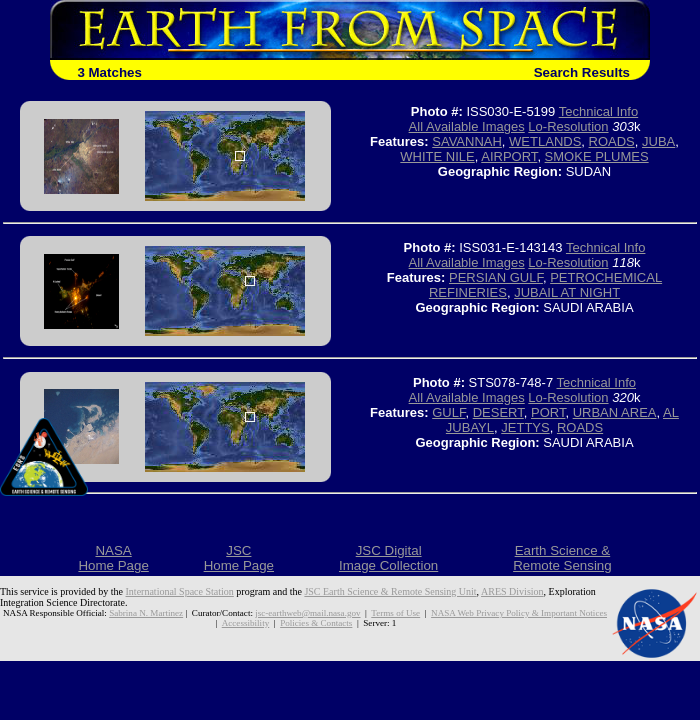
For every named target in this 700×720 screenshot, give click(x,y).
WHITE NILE (437, 156)
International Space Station (180, 591)
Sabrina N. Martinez (146, 613)
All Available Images (467, 126)
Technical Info (599, 111)
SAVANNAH (467, 141)
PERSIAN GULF (496, 277)
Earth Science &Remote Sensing (562, 558)
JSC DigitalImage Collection (388, 558)
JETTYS (525, 427)
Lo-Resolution (568, 126)
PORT (548, 412)
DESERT (498, 412)
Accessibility (245, 623)
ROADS (612, 141)
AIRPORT (509, 156)
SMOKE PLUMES (597, 156)
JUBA (658, 141)
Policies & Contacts (316, 623)
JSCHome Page (239, 558)
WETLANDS (545, 141)
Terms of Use (395, 613)
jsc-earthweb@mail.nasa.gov (307, 613)
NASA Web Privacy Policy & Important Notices (519, 613)
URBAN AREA (615, 412)
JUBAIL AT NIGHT (567, 292)
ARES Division (512, 591)
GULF (448, 412)
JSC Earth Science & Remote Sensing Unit (390, 591)
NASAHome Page (113, 558)
